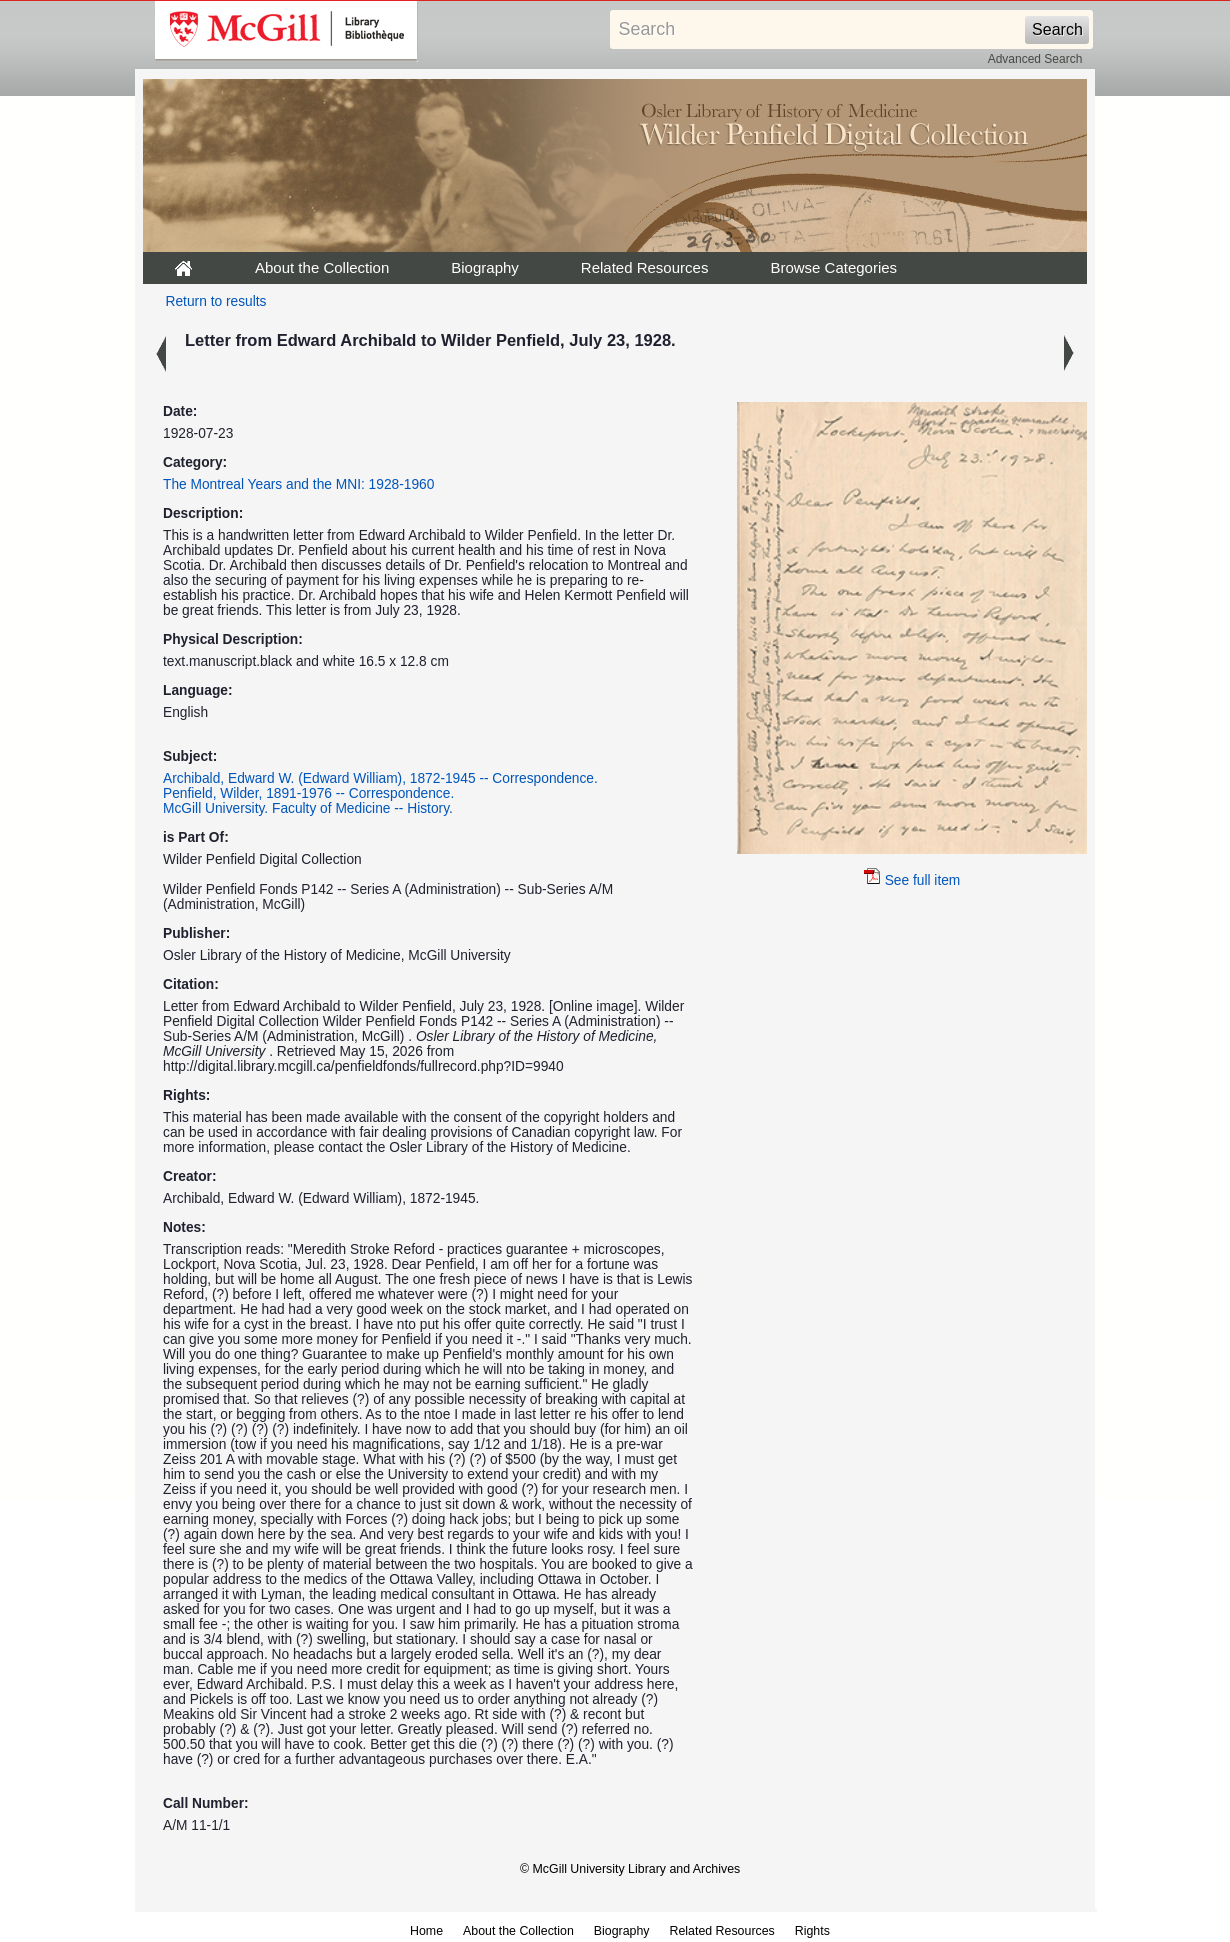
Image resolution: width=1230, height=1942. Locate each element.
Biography (485, 267)
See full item (912, 880)
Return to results (216, 301)
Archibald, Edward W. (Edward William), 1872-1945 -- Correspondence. (380, 778)
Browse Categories (833, 267)
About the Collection (322, 267)
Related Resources (645, 267)
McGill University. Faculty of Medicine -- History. (308, 808)
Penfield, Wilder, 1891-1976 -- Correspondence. (308, 793)
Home (426, 1931)
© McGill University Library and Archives (630, 1869)
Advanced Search (1035, 59)
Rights (812, 1931)
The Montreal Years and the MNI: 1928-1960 (298, 484)
